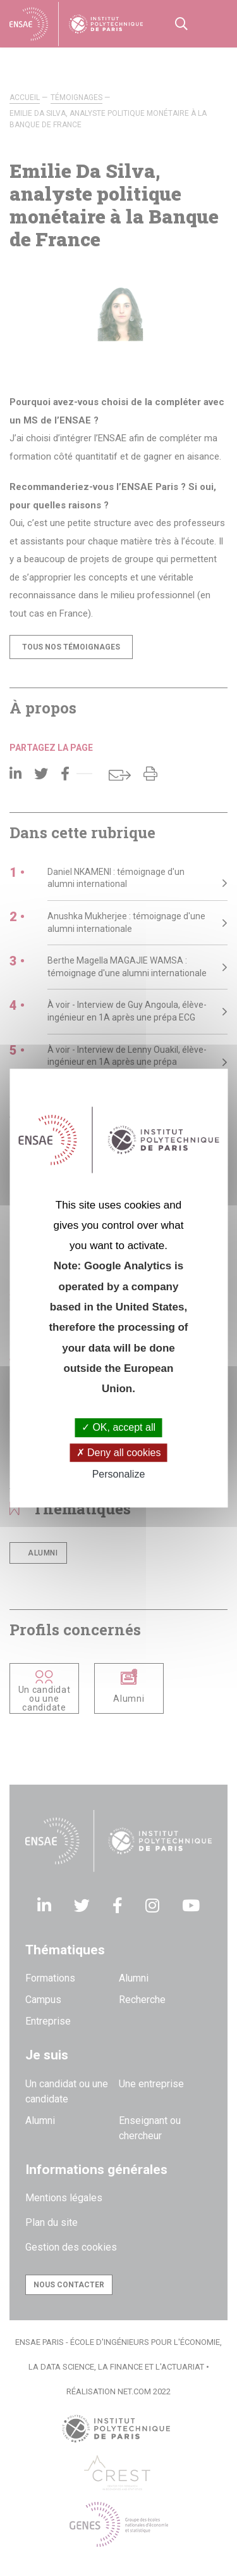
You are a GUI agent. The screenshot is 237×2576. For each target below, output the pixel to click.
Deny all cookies (118, 1452)
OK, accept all (118, 1428)
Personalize (118, 1474)
